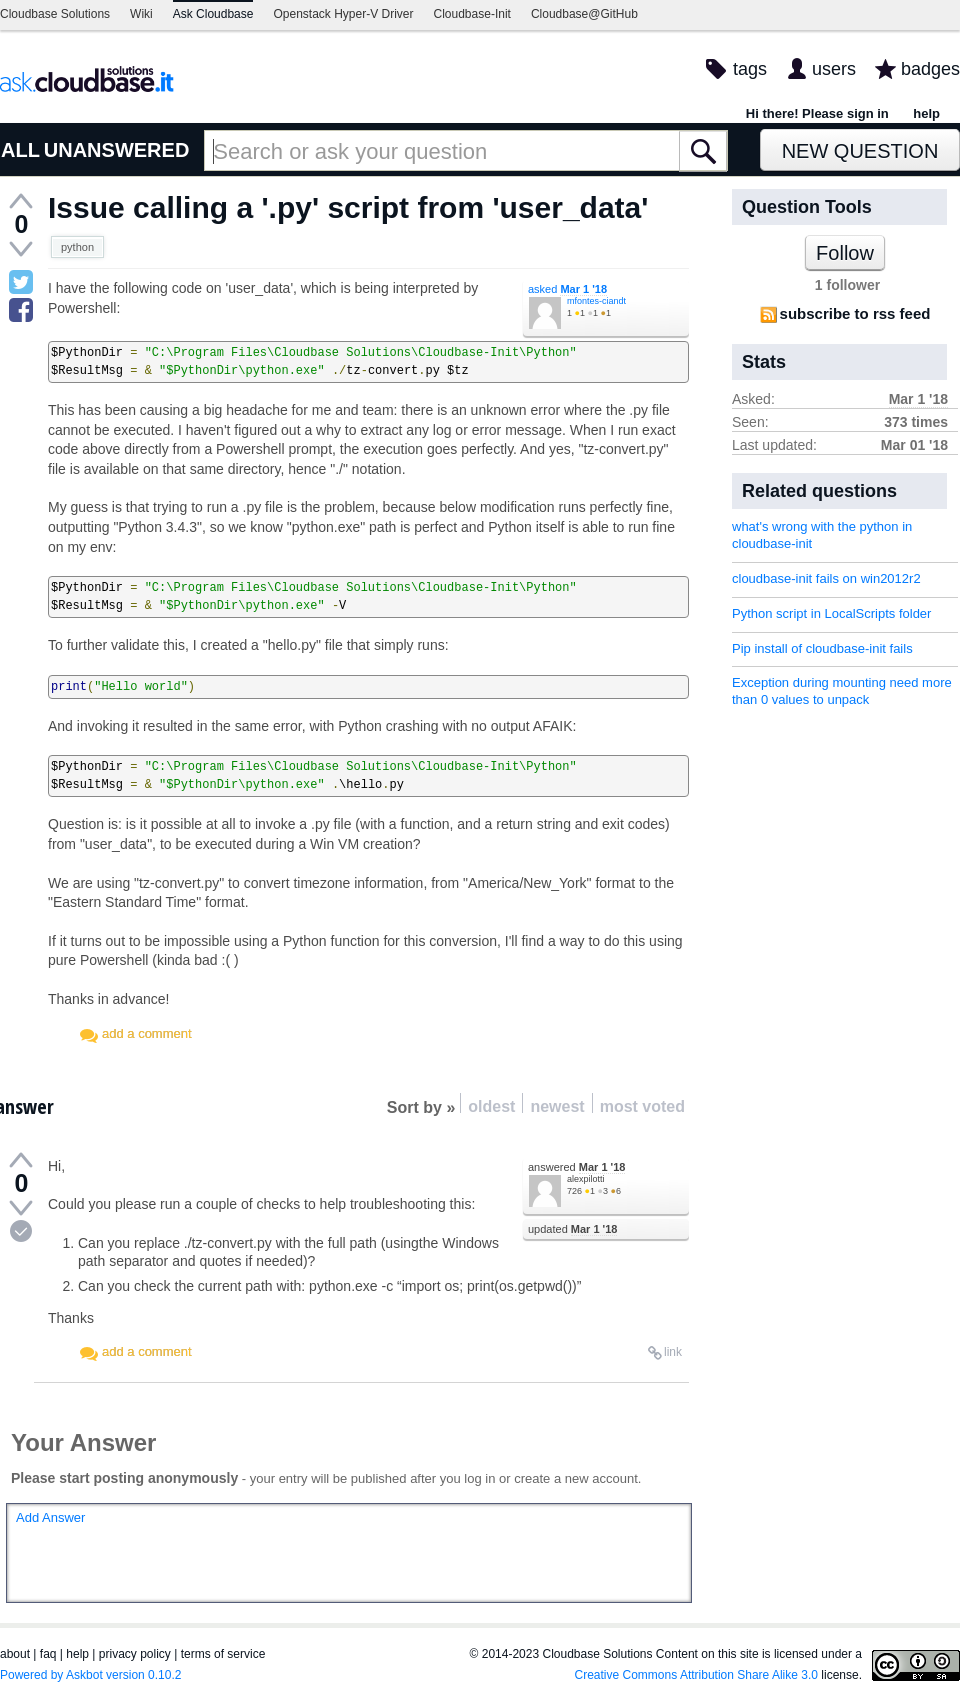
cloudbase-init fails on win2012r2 (826, 578)
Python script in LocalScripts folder (831, 613)
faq (48, 1654)
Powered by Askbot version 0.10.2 (90, 1675)
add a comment (147, 1033)
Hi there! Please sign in (817, 113)
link (673, 1352)
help (926, 113)
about (15, 1654)
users (834, 69)
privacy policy (135, 1654)
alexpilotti (586, 1179)
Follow (845, 253)
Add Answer (50, 1517)
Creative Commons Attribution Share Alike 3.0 (696, 1675)
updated (572, 1229)
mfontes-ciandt (596, 301)
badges (930, 69)
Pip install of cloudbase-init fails (822, 648)
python (77, 247)
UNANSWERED (117, 150)
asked (567, 289)
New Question (860, 151)
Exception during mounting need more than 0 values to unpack (842, 691)
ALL (20, 150)
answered (576, 1167)
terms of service (223, 1654)
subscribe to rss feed (855, 313)
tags (750, 69)
